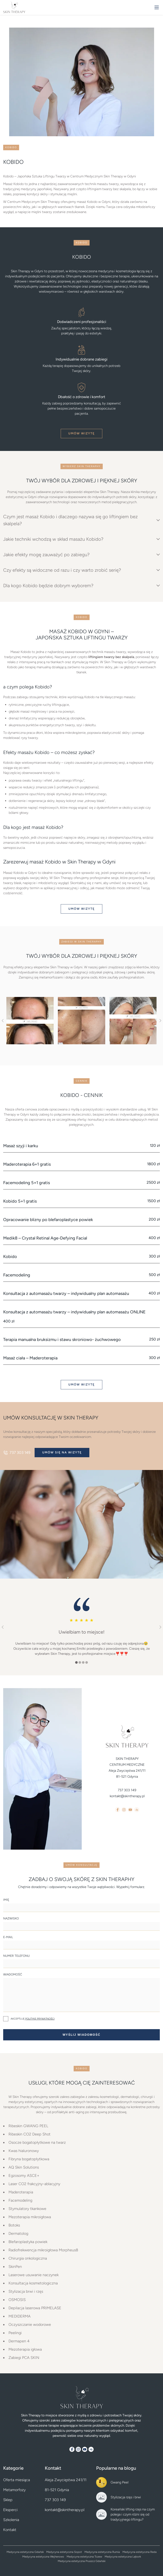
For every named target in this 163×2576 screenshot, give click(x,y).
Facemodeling (20, 2200)
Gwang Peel (119, 2482)
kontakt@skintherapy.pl (127, 1796)
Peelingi (15, 2332)
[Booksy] (136, 1809)
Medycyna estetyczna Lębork (123, 2556)
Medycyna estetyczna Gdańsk (25, 2552)
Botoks (14, 2225)
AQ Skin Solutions (23, 2167)
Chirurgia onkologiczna (27, 2258)
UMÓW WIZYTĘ (81, 433)
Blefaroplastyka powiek (27, 2241)
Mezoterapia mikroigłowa (29, 2217)
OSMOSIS (17, 2299)
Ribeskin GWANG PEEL (28, 2126)
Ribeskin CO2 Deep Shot (29, 2134)
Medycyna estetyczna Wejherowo (43, 2556)
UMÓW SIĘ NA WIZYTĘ (62, 1452)
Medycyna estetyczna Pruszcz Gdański (81, 2561)
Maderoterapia (20, 2192)
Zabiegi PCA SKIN (23, 2357)
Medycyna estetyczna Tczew (84, 2556)
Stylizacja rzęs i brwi (126, 2497)
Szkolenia (11, 2519)
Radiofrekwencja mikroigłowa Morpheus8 (43, 2250)
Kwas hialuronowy (23, 2150)
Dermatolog (18, 2233)
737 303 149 (16, 1452)
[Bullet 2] (80, 1662)
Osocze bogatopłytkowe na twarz (37, 2142)
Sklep (8, 2499)
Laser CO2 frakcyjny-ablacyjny (34, 2184)
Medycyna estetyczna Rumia (102, 2552)
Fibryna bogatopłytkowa (28, 2159)
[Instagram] (123, 1809)
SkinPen (15, 2266)
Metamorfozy (14, 2490)
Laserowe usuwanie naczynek (33, 2275)
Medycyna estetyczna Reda (139, 2552)
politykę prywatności (40, 2018)
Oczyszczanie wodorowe (29, 2324)
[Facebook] (117, 1809)
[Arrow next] (160, 1020)
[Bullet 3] (83, 1662)
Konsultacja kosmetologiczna (33, 2283)
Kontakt (9, 2529)
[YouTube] (130, 1809)
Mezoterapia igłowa (25, 2349)
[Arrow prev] (2, 1020)
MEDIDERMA (19, 2316)
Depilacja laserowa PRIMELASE (34, 2308)
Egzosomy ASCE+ (23, 2175)
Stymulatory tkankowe (27, 2208)
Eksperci (10, 2509)
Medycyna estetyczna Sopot (64, 2552)
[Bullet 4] (86, 1662)
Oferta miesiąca (16, 2480)
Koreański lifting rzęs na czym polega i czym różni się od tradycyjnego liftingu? (133, 2514)
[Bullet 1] (76, 1662)
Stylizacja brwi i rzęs (25, 2291)
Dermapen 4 (19, 2341)
